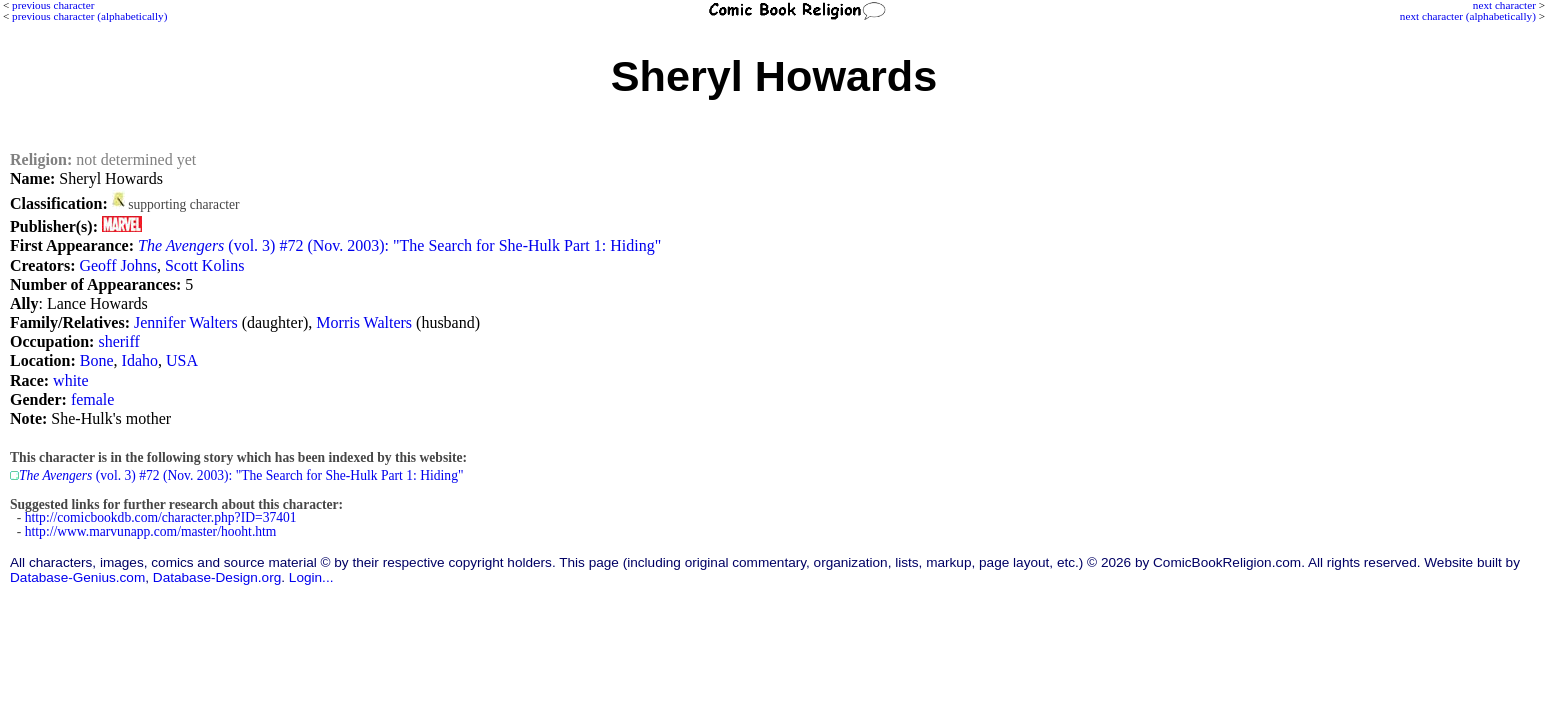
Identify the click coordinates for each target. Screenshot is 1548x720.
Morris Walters (364, 322)
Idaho (140, 360)
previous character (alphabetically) (89, 16)
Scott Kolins (205, 265)
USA (182, 360)
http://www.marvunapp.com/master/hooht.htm (151, 531)
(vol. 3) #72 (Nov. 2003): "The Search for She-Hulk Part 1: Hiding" (399, 245)
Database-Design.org (217, 577)
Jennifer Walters (186, 322)
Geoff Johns (117, 265)
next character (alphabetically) (1468, 16)
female (93, 399)
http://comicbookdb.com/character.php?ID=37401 (161, 517)
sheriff (118, 341)
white (71, 380)
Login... (311, 577)
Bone (97, 360)
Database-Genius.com (77, 577)
